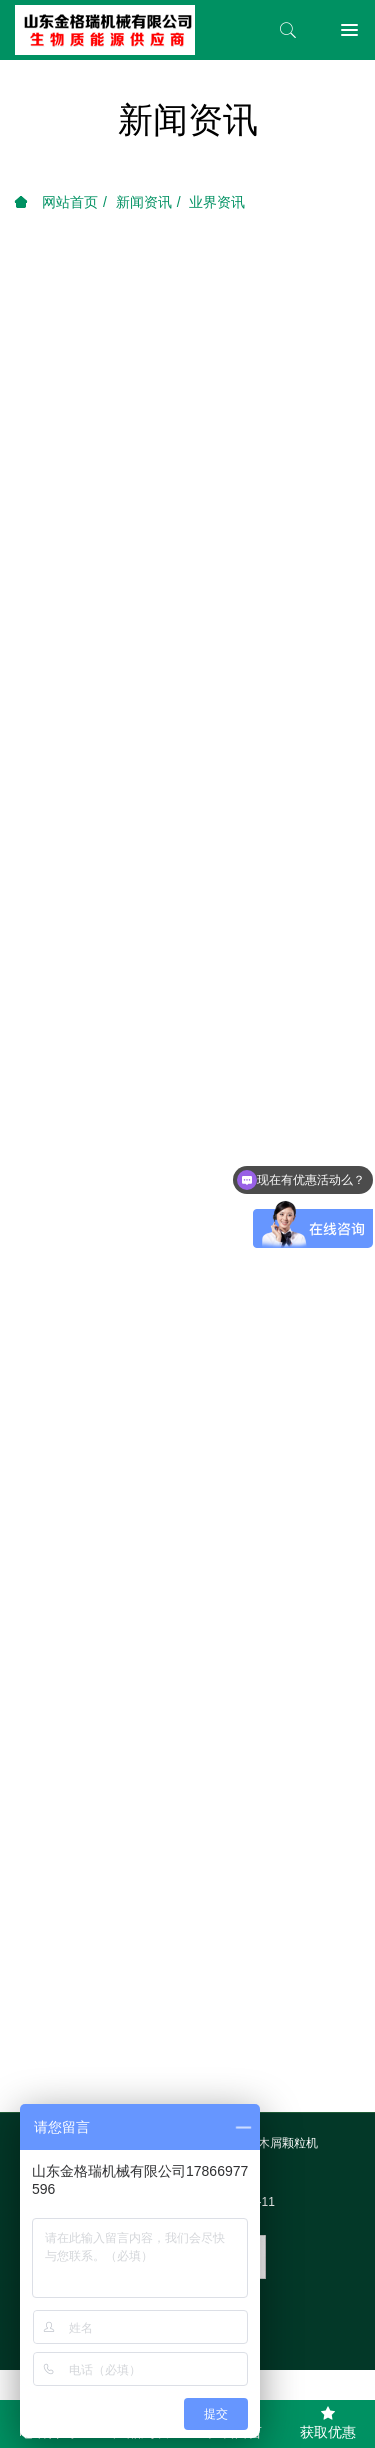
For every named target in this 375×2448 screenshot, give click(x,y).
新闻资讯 (144, 202)
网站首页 (56, 202)
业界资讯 (217, 202)
